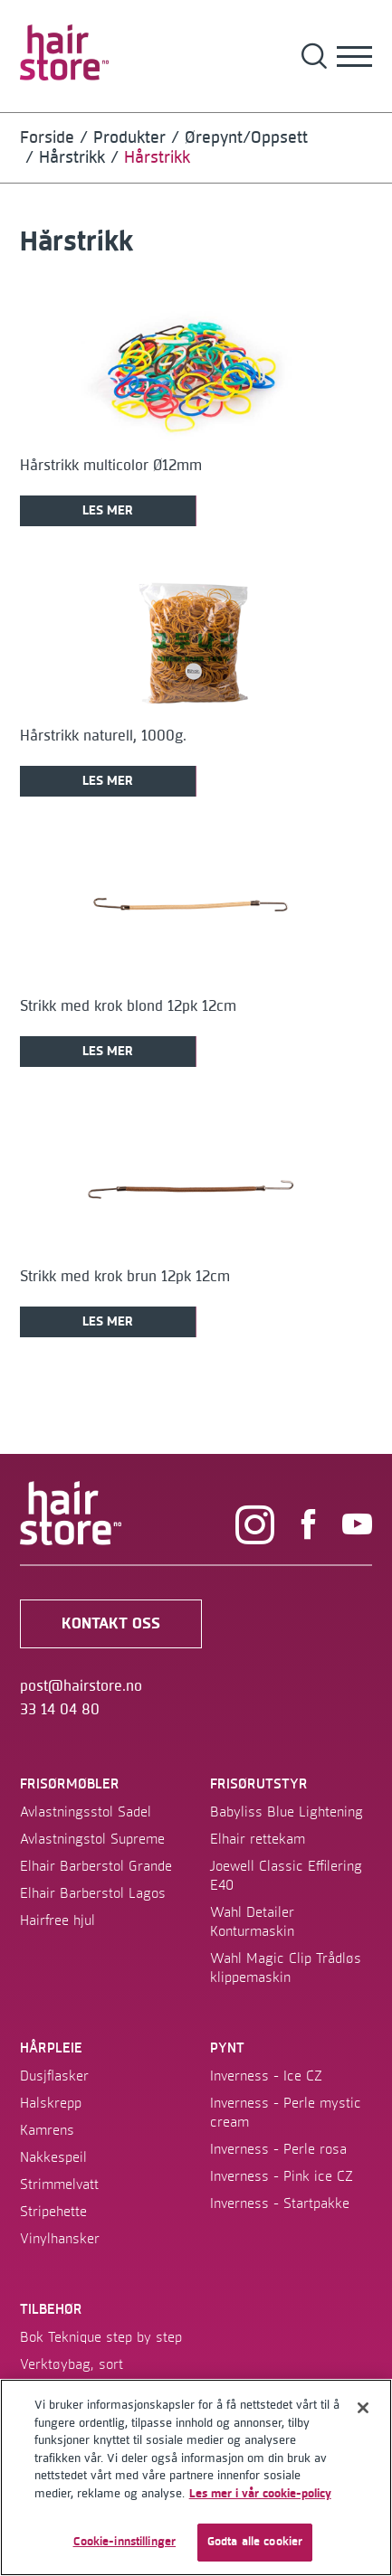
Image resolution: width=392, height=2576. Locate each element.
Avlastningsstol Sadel (85, 1812)
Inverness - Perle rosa (278, 2149)
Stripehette (53, 2212)
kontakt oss (111, 1624)
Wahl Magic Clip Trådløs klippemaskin (285, 1967)
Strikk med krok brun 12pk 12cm (125, 1277)
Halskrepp (50, 2103)
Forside (47, 138)
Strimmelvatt (59, 2184)
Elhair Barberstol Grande (96, 1866)
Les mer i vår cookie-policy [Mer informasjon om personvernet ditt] (260, 2494)
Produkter (129, 138)
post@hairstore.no (81, 1686)
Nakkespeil (53, 2157)
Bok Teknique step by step (101, 2337)
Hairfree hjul (57, 1920)
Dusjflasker (54, 2076)
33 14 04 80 (60, 1710)
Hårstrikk (72, 157)
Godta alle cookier (254, 2542)
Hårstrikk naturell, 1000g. (103, 736)
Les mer (107, 511)
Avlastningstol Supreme (92, 1839)
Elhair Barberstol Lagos (93, 1893)
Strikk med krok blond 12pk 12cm (128, 1006)
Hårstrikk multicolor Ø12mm (111, 466)
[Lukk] (363, 2408)
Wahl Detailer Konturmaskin (252, 1921)
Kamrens (47, 2130)
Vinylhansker (60, 2239)
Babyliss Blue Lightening (286, 1812)
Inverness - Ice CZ (266, 2076)
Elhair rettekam (257, 1839)
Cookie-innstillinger (125, 2542)
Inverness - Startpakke (279, 2203)
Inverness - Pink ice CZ (281, 2176)
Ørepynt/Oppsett (246, 138)
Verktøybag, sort (71, 2364)
